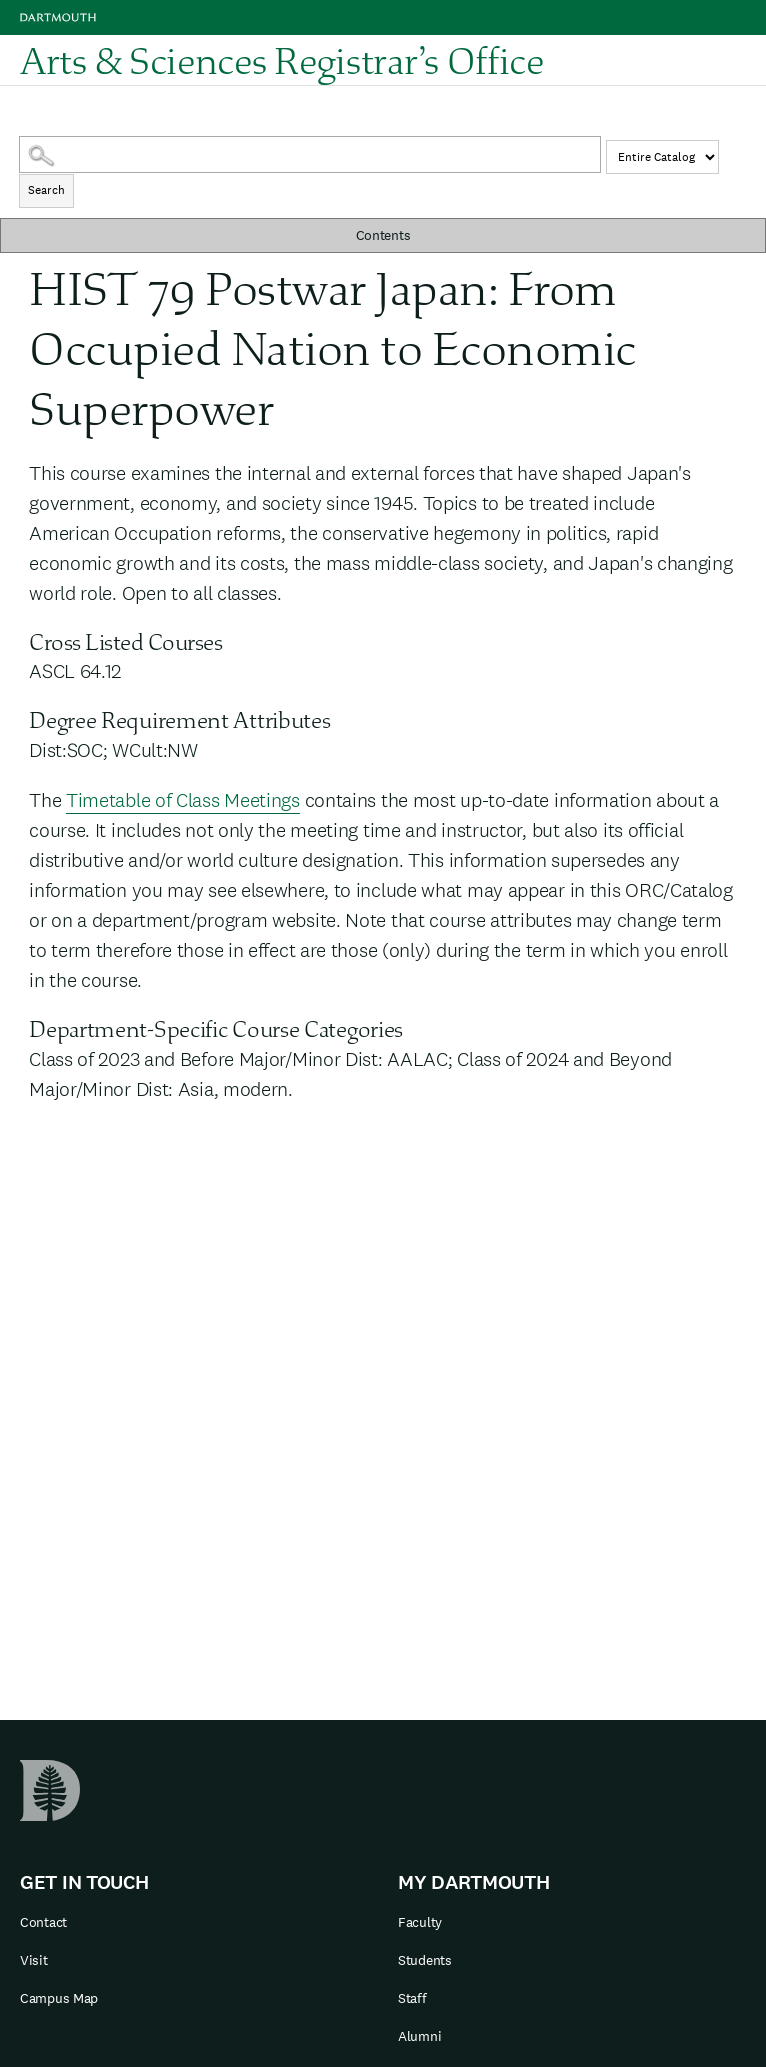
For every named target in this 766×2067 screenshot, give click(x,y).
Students (425, 1960)
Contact (43, 1922)
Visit (34, 1960)
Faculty (420, 1922)
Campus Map (59, 1998)
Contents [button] (383, 235)
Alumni (419, 2036)
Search (46, 190)
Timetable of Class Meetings (183, 800)
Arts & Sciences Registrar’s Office (282, 60)
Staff (412, 1998)
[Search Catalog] (310, 154)
